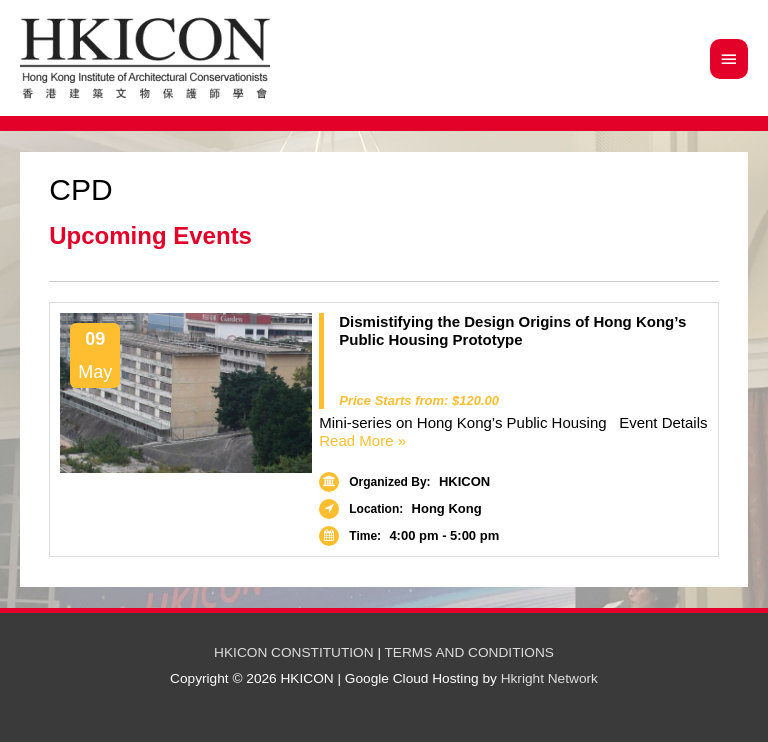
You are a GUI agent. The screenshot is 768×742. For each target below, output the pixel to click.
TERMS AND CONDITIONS (469, 652)
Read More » (513, 440)
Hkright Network (549, 678)
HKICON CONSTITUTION (294, 652)
